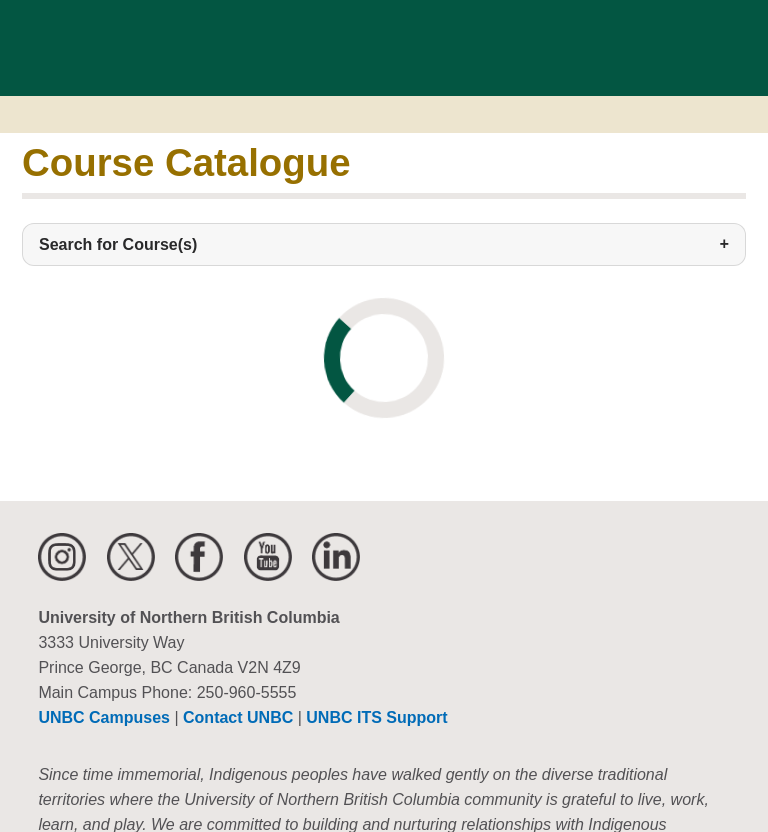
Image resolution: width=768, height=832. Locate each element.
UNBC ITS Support (376, 717)
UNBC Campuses (104, 717)
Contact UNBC (238, 717)
